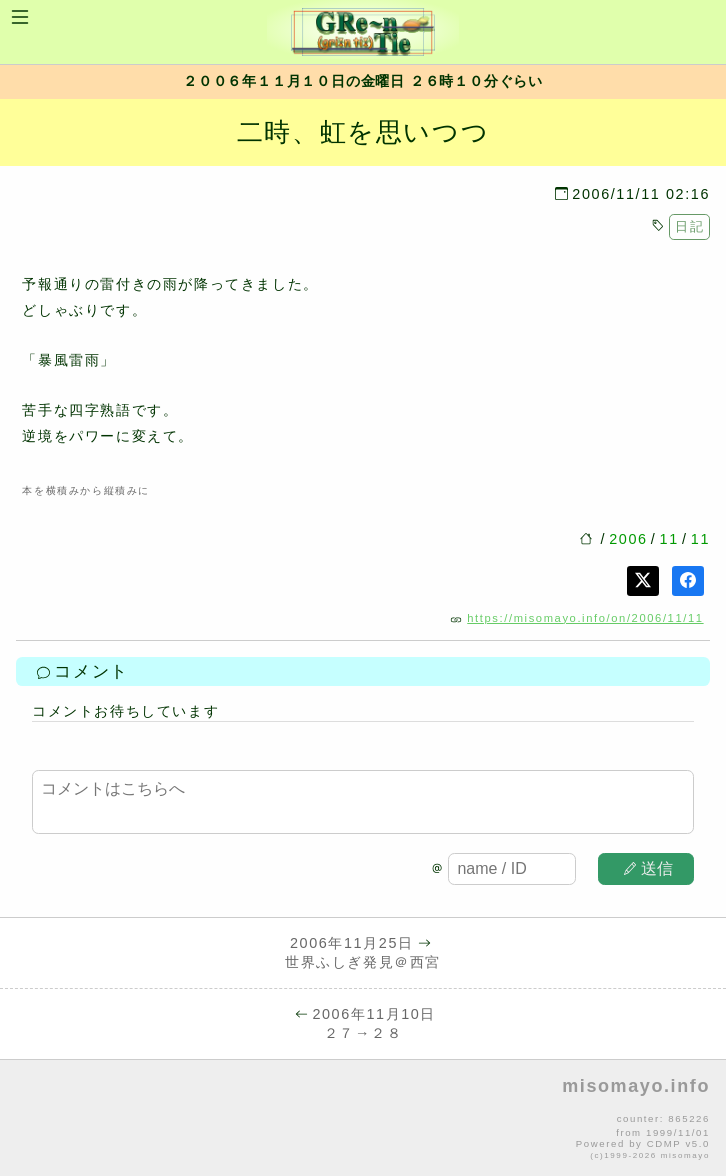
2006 (628, 539)
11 (669, 539)
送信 (649, 868)
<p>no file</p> (363, 1119)
